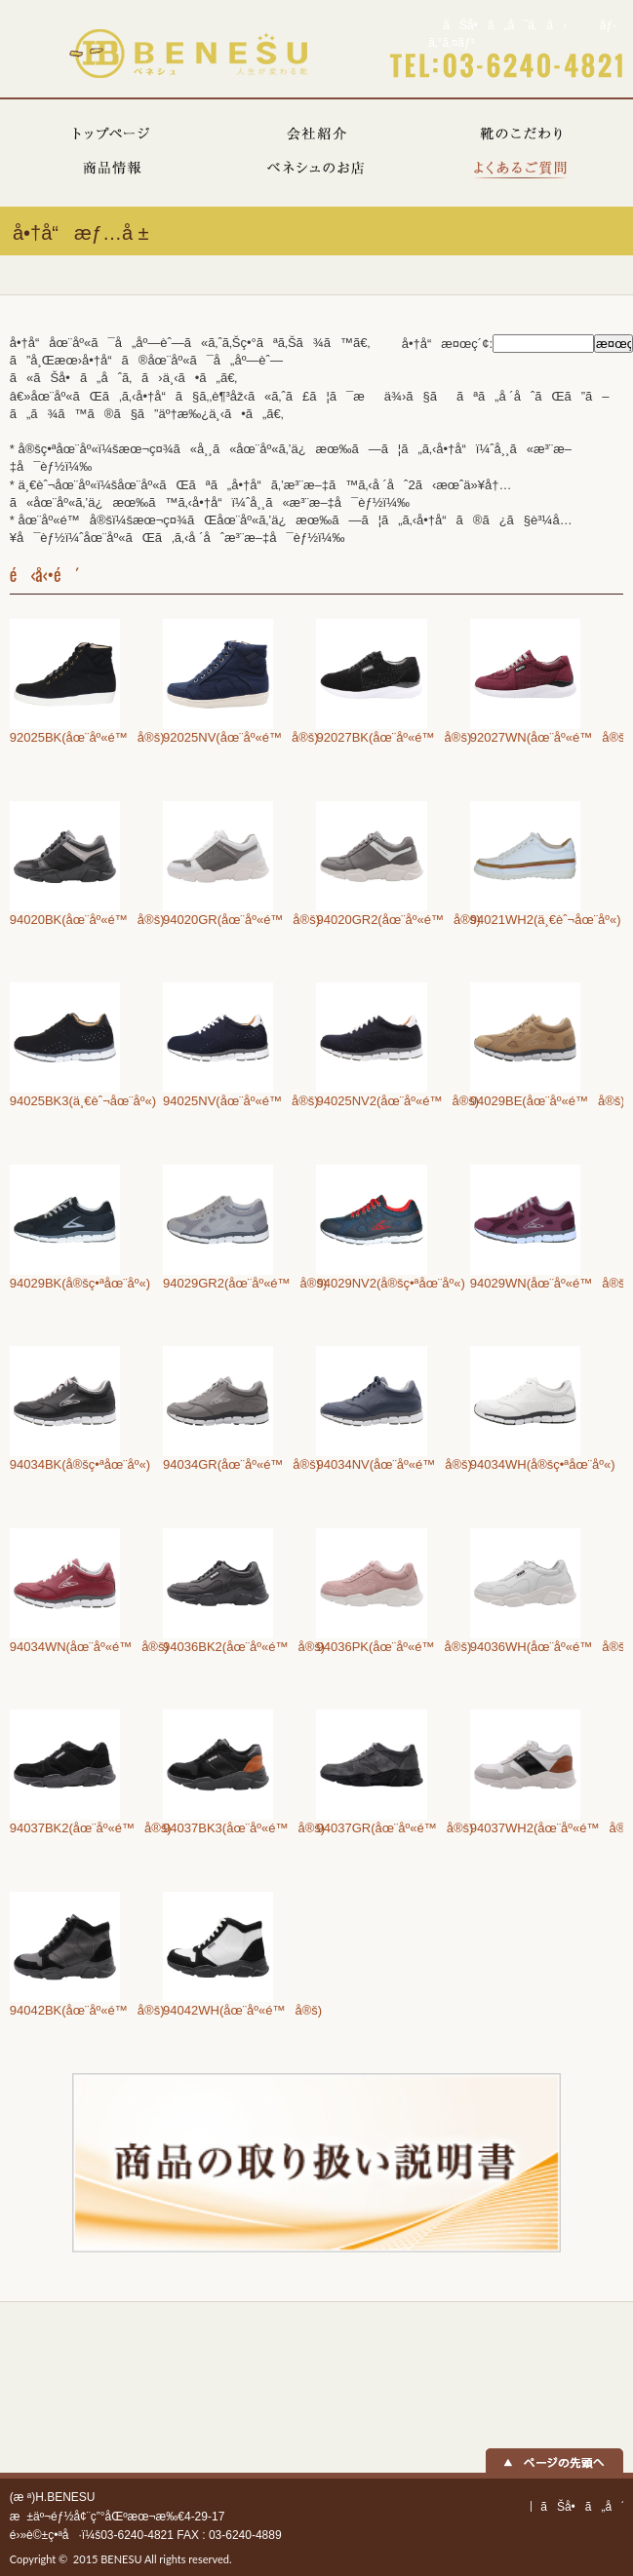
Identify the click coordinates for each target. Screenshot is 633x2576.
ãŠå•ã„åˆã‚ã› (505, 25)
